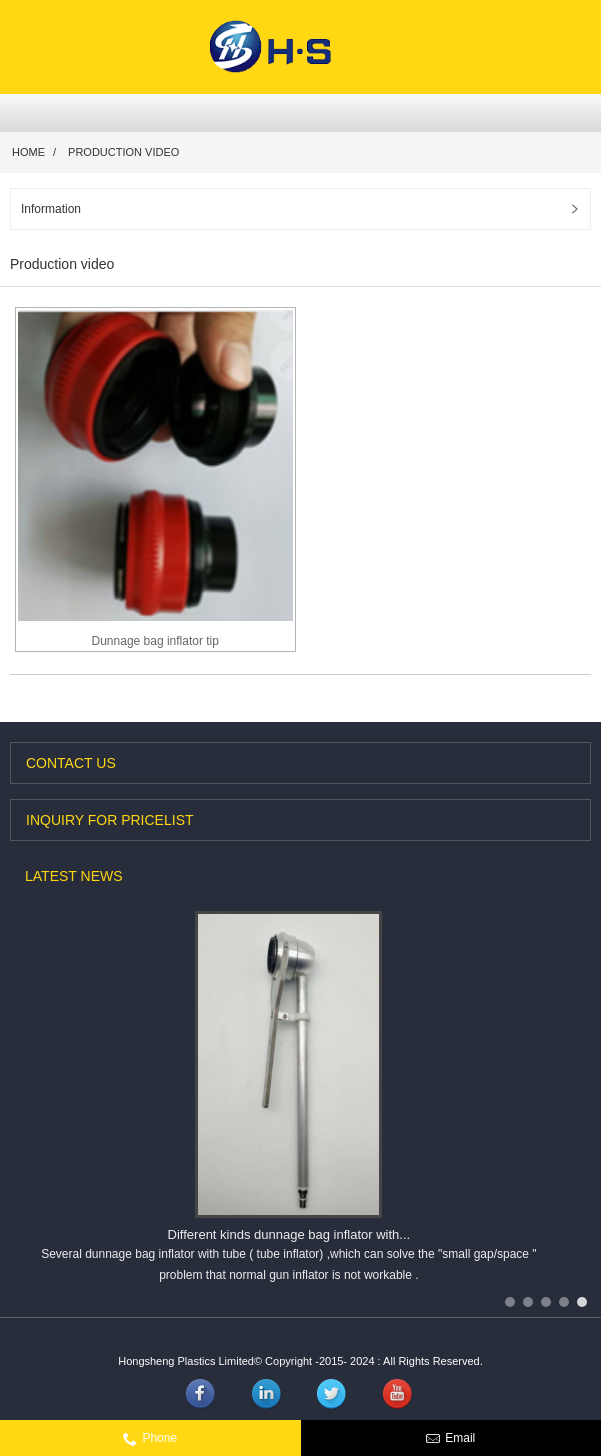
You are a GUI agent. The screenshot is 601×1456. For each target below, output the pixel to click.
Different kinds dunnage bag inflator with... (289, 1234)
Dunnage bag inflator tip (155, 641)
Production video (123, 152)
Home (28, 152)
